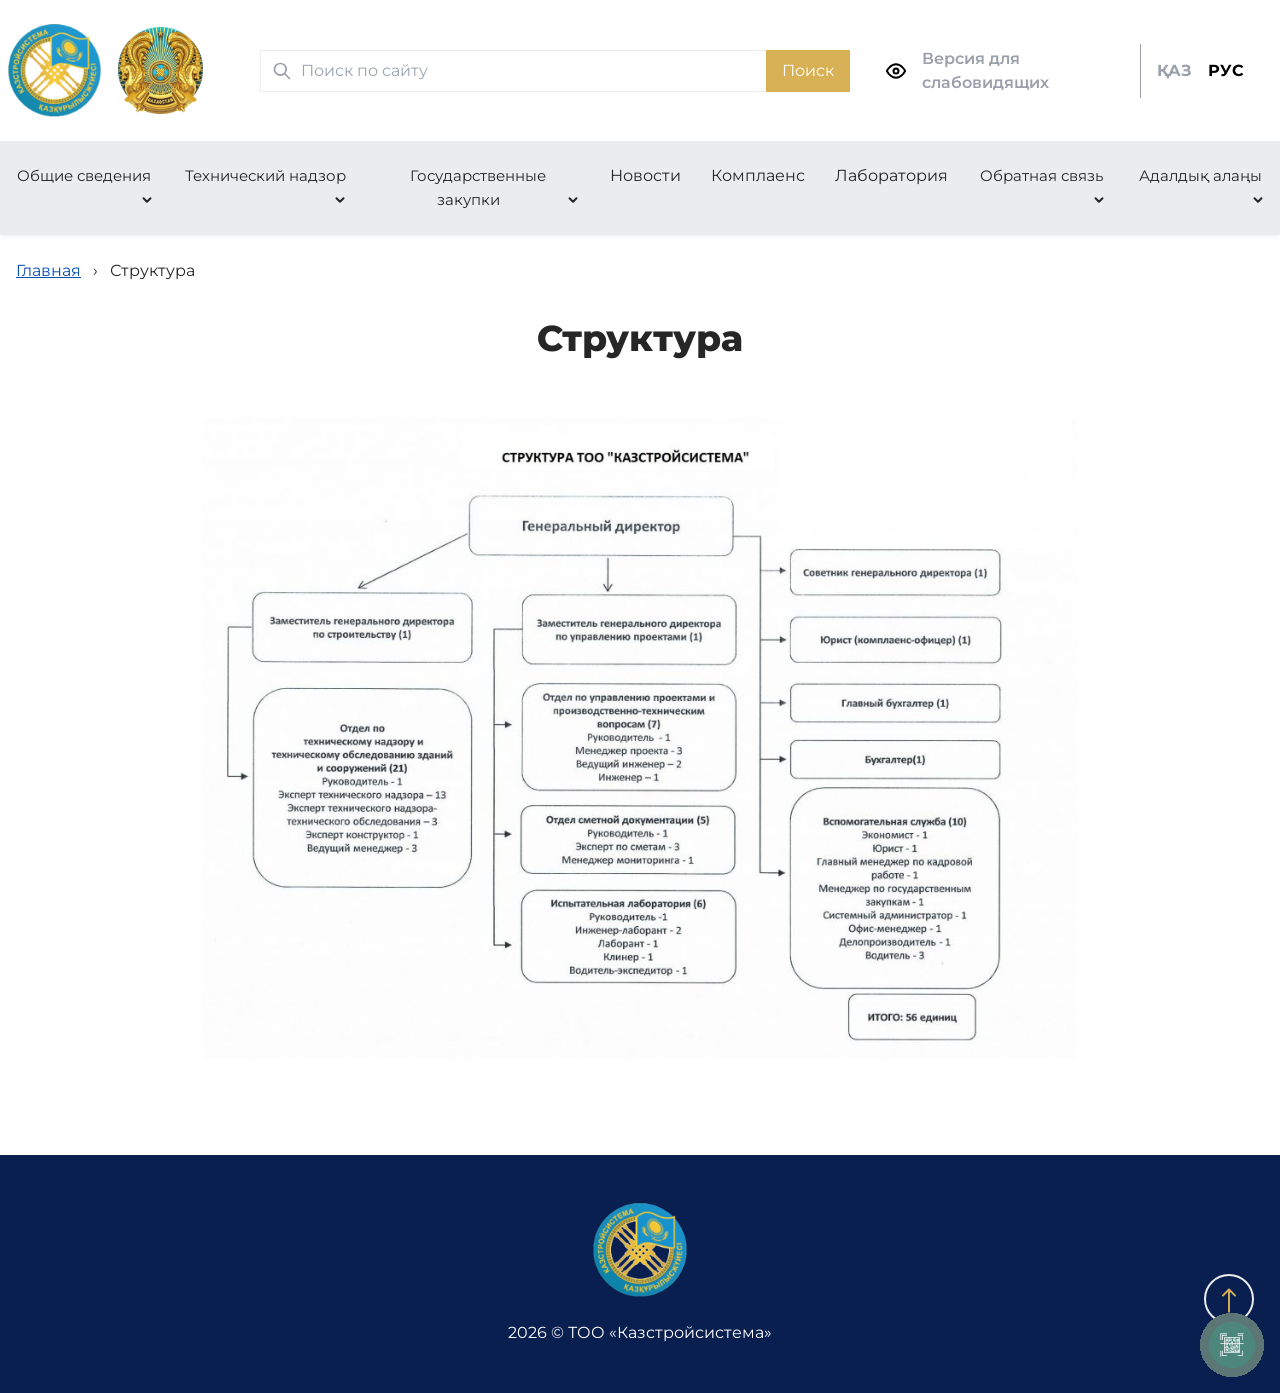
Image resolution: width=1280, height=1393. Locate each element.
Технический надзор (265, 175)
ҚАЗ (1174, 70)
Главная (48, 270)
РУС (1226, 70)
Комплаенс (758, 175)
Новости (645, 175)
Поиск (808, 70)
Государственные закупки (478, 187)
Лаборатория (891, 175)
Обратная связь (1041, 175)
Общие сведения (84, 175)
